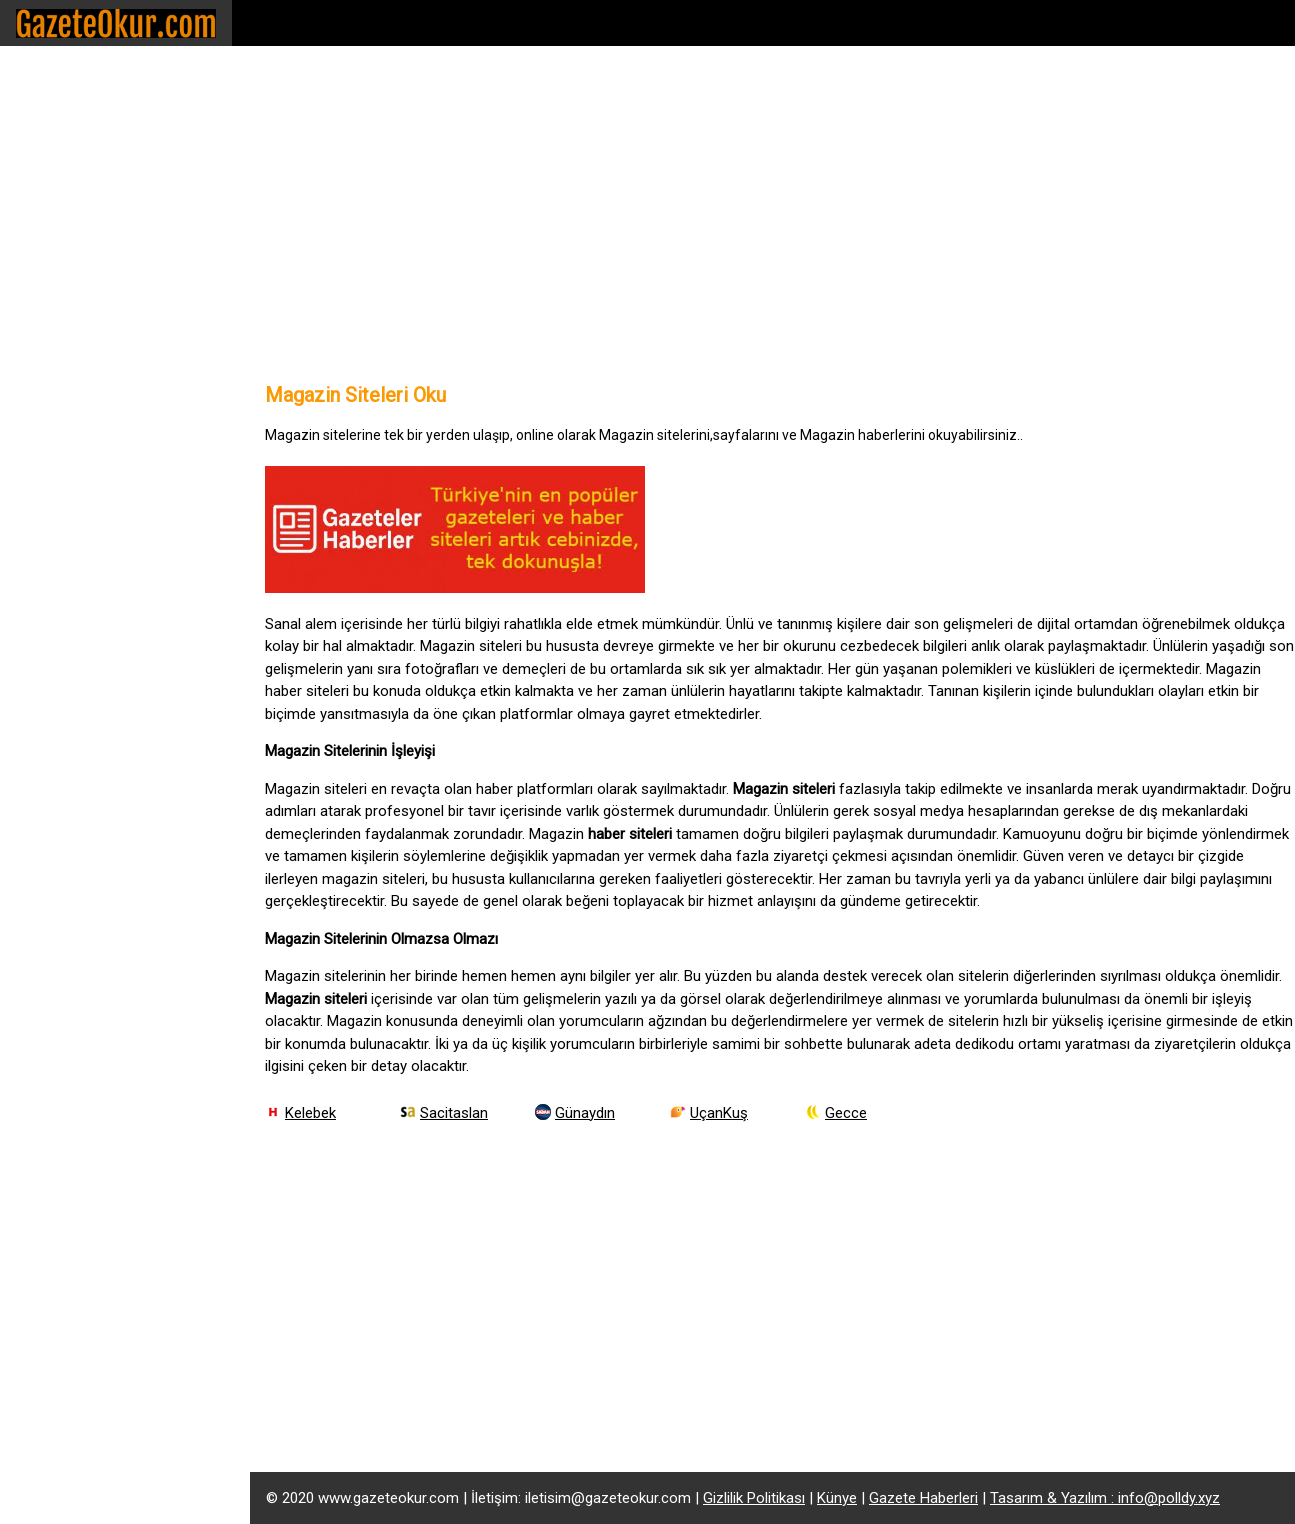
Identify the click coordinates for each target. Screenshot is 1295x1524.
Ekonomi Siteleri (80, 193)
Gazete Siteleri (74, 64)
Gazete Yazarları (80, 365)
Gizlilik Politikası (754, 1498)
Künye (837, 1498)
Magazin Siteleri (79, 236)
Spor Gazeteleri (77, 107)
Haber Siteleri (69, 150)
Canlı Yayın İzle (75, 451)
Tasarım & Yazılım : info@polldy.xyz (1105, 1498)
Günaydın (585, 1113)
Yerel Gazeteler (76, 322)
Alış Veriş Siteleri (81, 408)
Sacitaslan (454, 1113)
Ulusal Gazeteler (80, 279)
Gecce (846, 1113)
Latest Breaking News (103, 494)
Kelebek (310, 1113)
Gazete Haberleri (923, 1498)
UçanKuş (719, 1113)
